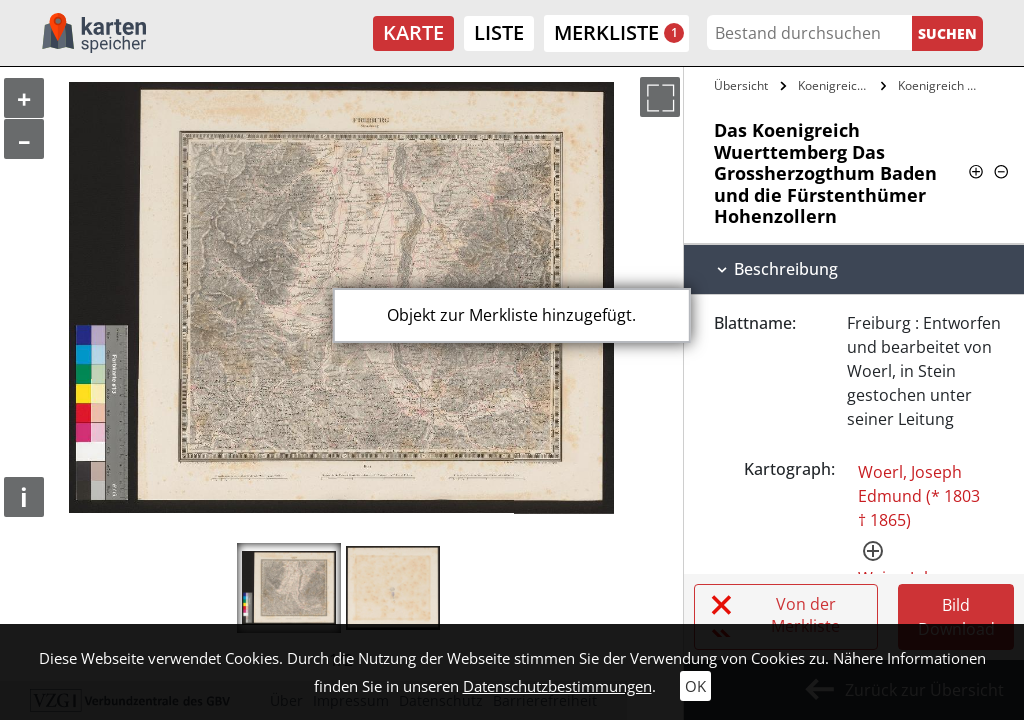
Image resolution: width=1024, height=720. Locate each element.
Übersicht (741, 85)
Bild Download (956, 617)
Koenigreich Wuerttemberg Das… (837, 85)
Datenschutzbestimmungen (557, 686)
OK (695, 686)
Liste (499, 32)
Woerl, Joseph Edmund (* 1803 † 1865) (919, 496)
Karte (413, 32)
